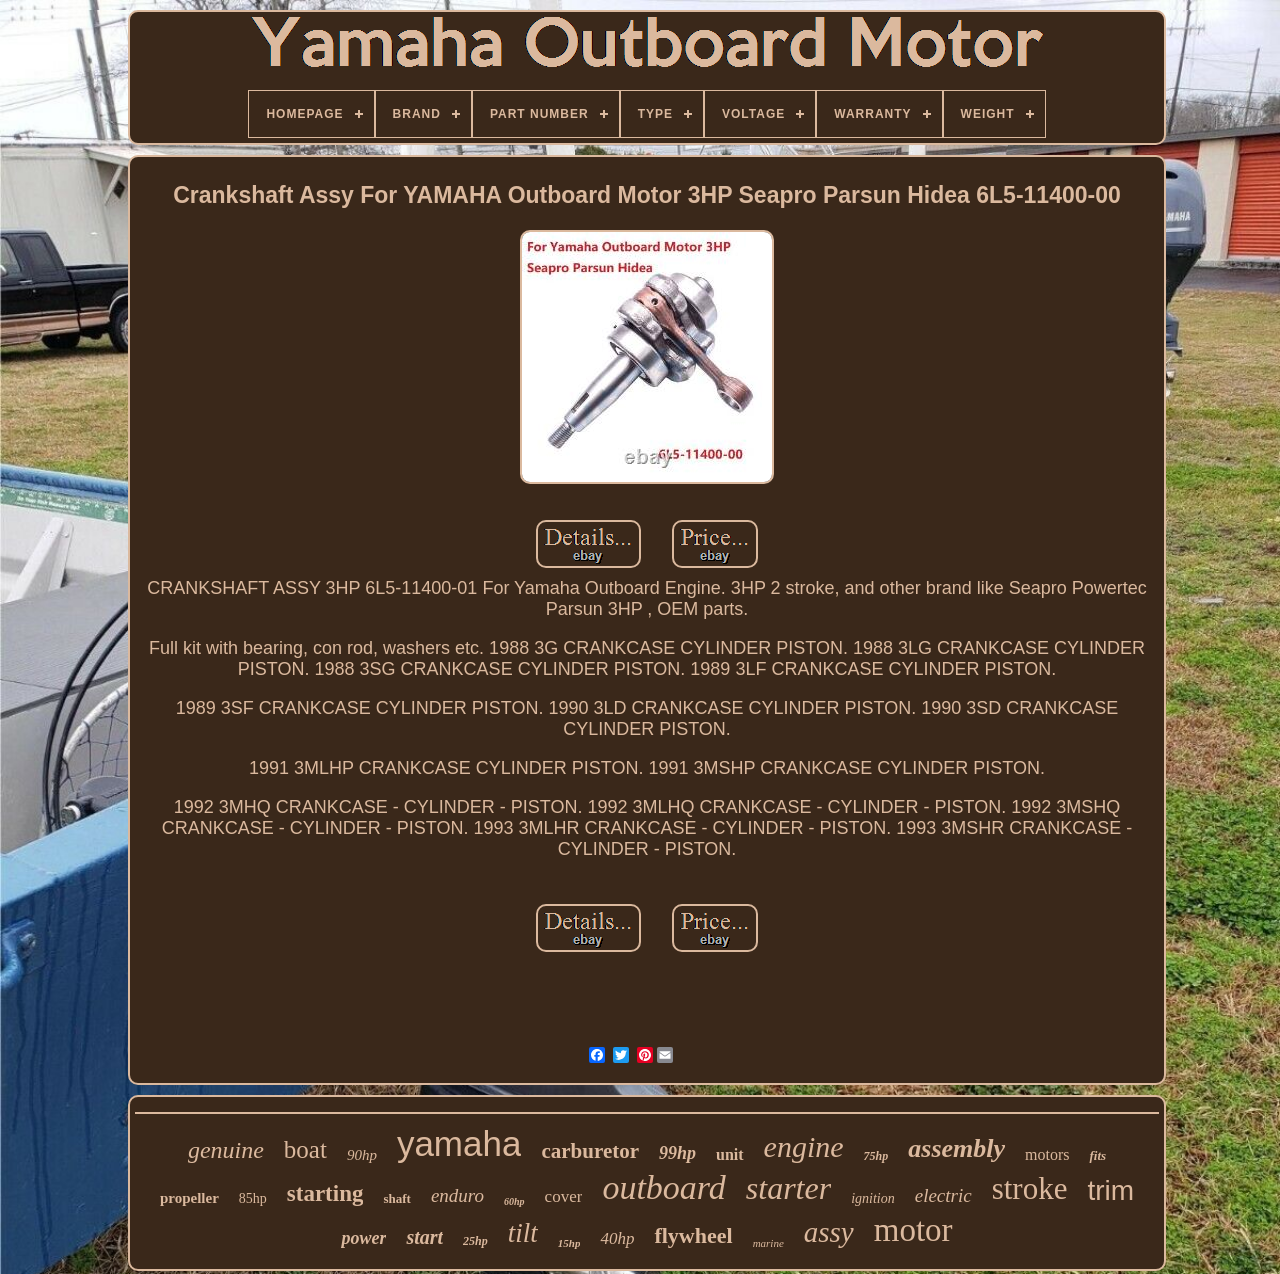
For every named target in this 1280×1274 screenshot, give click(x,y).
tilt (523, 1233)
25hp (475, 1241)
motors (1047, 1154)
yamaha (459, 1143)
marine (768, 1243)
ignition (873, 1198)
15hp (569, 1243)
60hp (514, 1201)
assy (829, 1232)
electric (943, 1195)
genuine (226, 1150)
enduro (457, 1195)
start (424, 1237)
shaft (396, 1198)
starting (325, 1193)
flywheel (693, 1235)
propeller (189, 1198)
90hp (362, 1155)
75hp (876, 1156)
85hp (253, 1198)
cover (564, 1196)
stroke (1030, 1188)
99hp (677, 1153)
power (363, 1238)
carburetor (590, 1151)
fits (1097, 1155)
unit (730, 1154)
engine (804, 1146)
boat (305, 1149)
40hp (617, 1238)
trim (1110, 1190)
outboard (663, 1187)
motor (913, 1230)
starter (788, 1188)
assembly (956, 1148)
